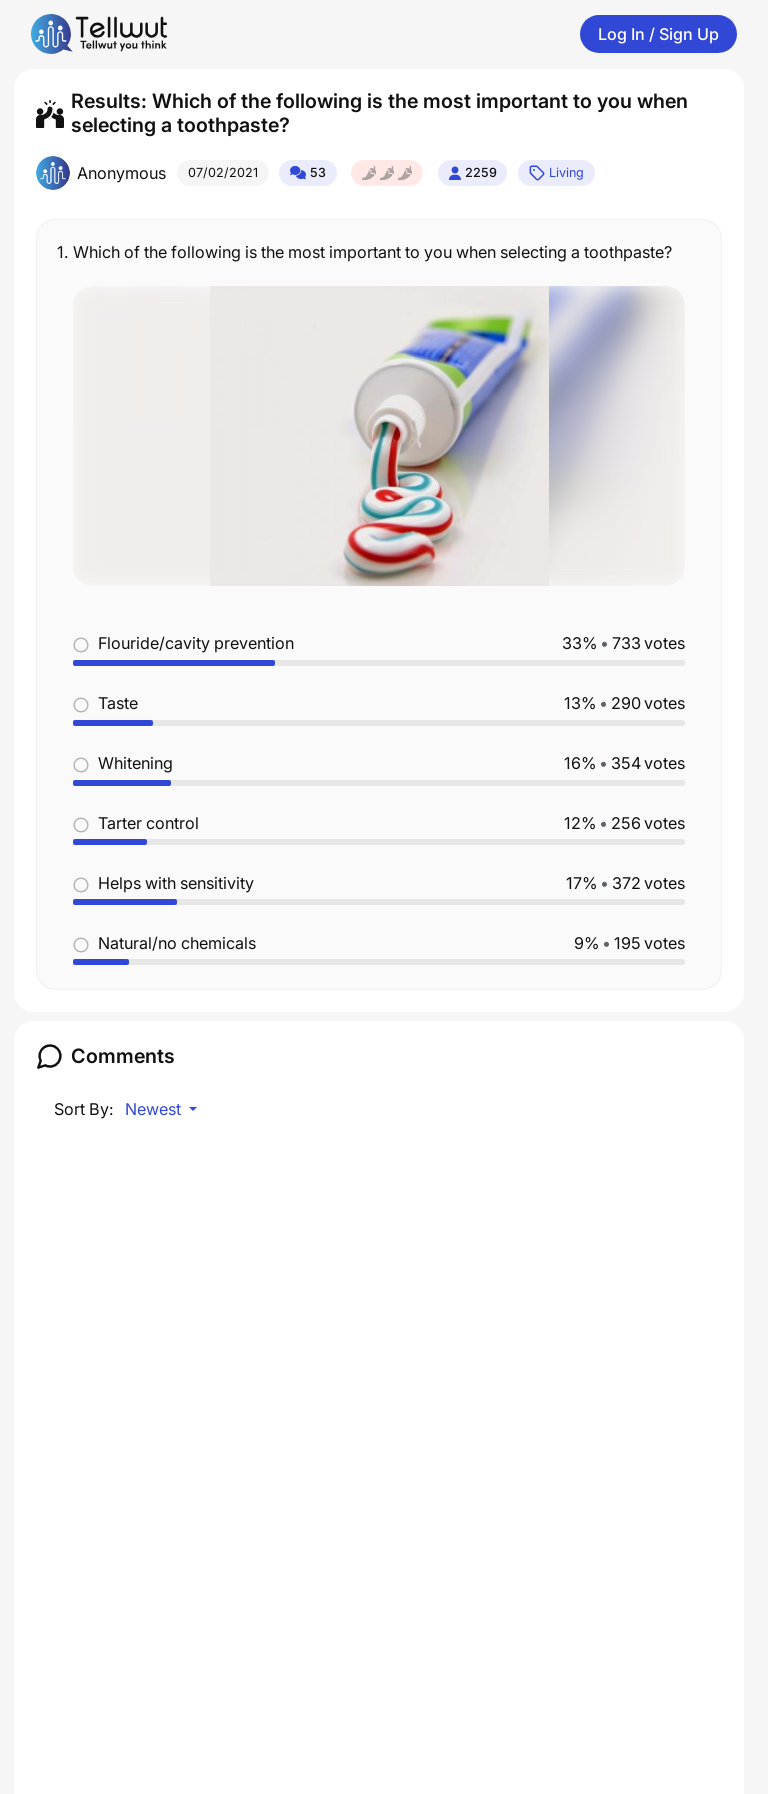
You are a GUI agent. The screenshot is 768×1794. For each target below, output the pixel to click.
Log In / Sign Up (658, 34)
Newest (155, 1109)
